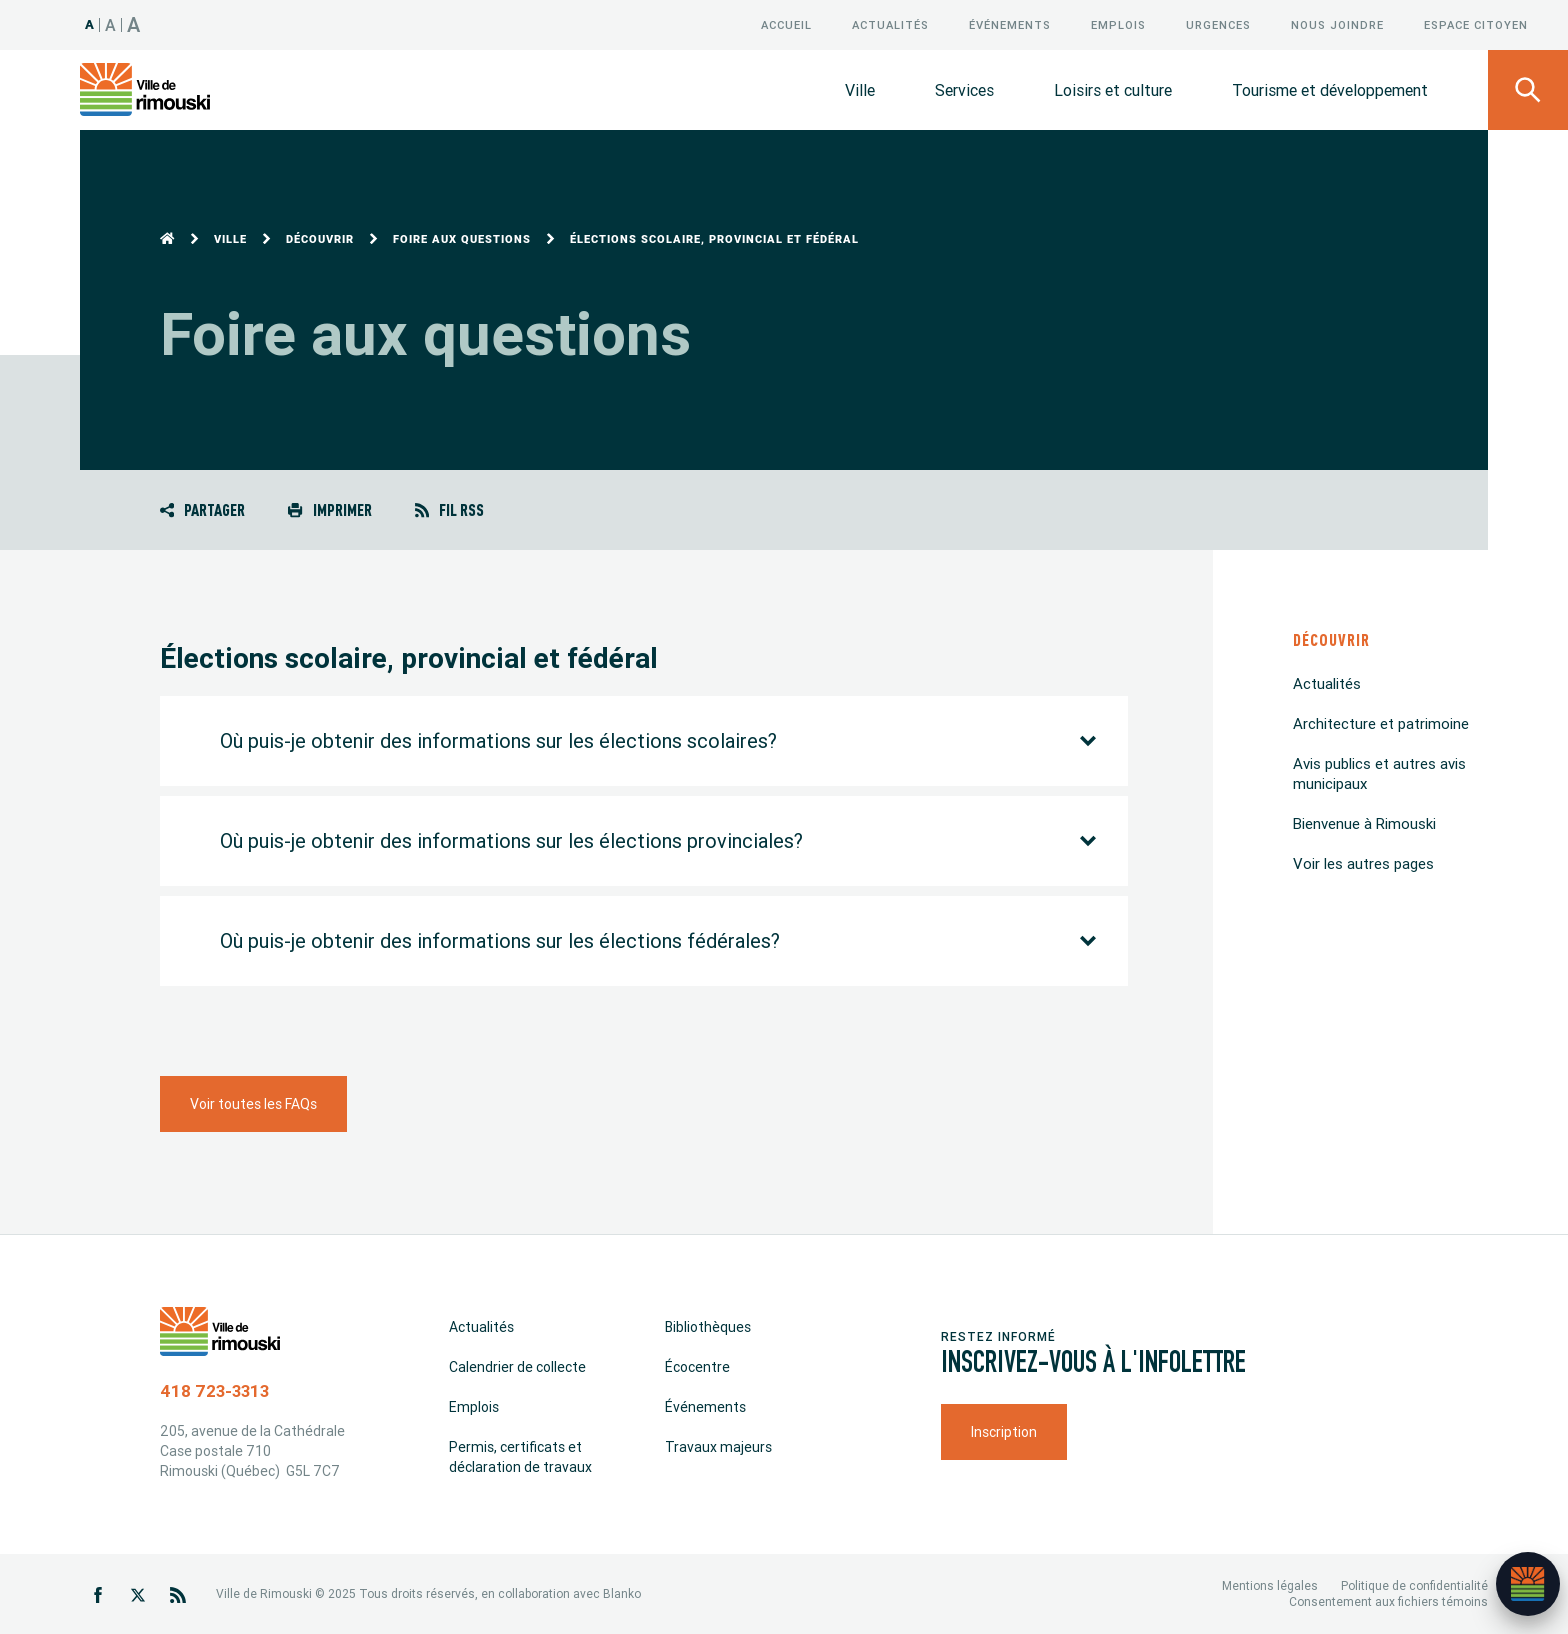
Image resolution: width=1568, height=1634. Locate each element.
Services (964, 90)
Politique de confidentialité (1414, 1585)
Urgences (1218, 25)
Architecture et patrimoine (1381, 723)
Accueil (786, 25)
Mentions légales (1270, 1585)
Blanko (622, 1593)
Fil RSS (449, 509)
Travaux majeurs (718, 1447)
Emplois (1118, 25)
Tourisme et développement (1330, 90)
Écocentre (697, 1367)
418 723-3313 (214, 1391)
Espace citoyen (1476, 25)
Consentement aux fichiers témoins (1388, 1601)
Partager (202, 509)
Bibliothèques (708, 1327)
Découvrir (320, 239)
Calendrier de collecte (517, 1367)
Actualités (890, 25)
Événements (1010, 25)
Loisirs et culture (1113, 90)
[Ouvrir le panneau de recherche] (1528, 90)
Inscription (1004, 1432)
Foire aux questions (462, 239)
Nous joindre (1337, 25)
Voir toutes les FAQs (253, 1104)
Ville (860, 90)
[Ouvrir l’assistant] (1528, 1584)
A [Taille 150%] (134, 24)
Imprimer (329, 509)
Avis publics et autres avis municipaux (1379, 773)
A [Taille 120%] (111, 25)
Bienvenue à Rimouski (1364, 823)
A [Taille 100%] (90, 24)
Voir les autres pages (1363, 863)
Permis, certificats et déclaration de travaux (520, 1457)
